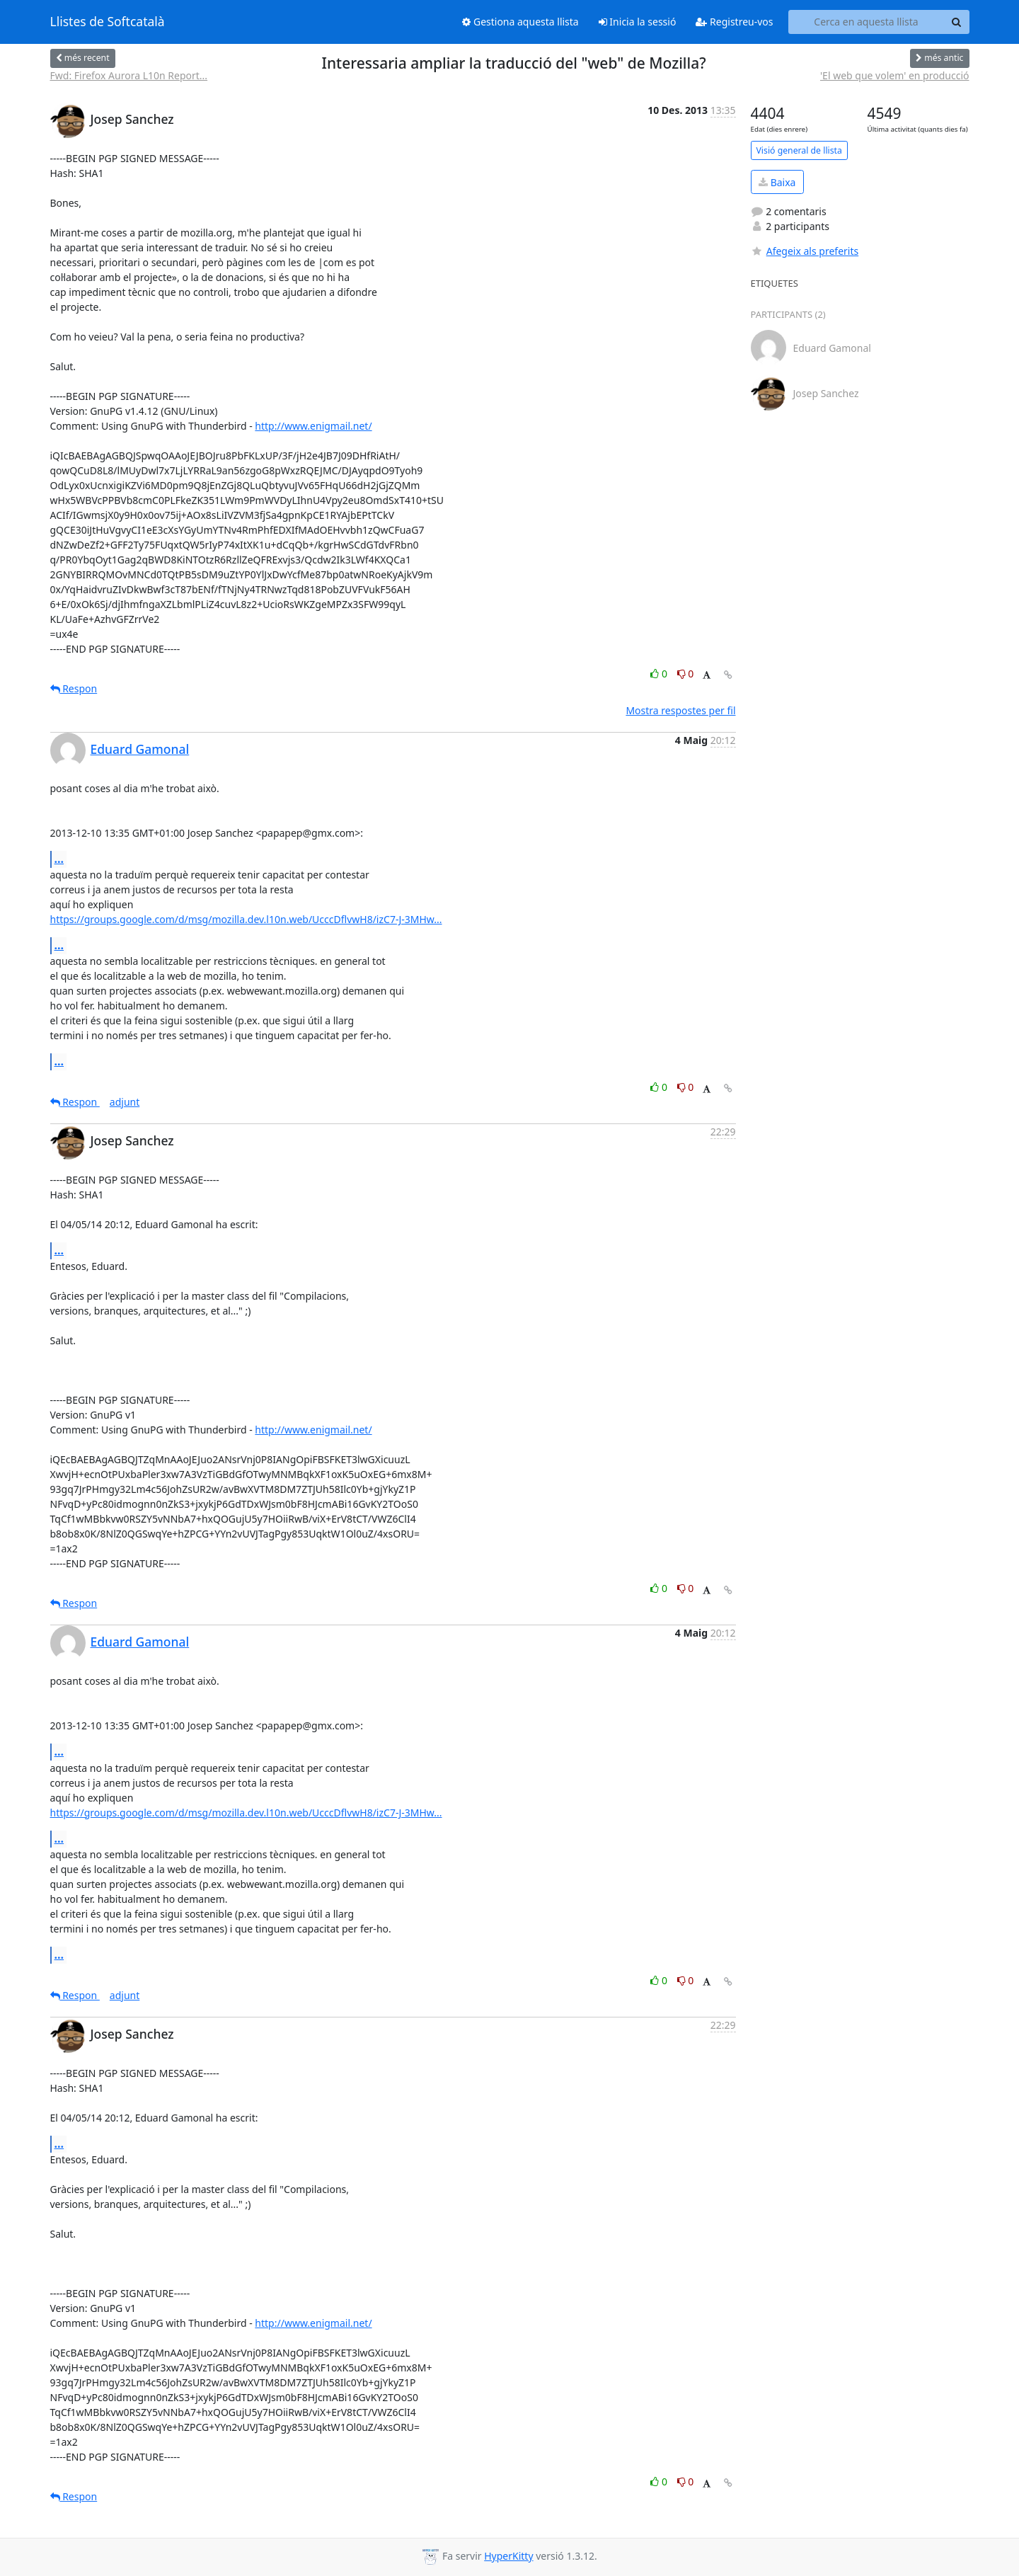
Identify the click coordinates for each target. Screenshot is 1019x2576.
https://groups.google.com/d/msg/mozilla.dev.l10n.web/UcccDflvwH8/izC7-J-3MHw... (246, 919)
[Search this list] (866, 22)
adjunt (124, 1102)
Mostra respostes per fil (680, 710)
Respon (74, 688)
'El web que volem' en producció (894, 75)
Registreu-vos (734, 21)
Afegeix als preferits (805, 251)
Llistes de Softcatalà (107, 21)
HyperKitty (508, 2556)
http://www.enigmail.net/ (313, 426)
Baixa (777, 182)
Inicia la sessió (638, 21)
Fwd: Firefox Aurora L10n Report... (129, 75)
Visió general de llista (799, 150)
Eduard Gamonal (140, 748)
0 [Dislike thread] (685, 673)
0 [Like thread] (659, 673)
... (59, 858)
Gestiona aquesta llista (520, 21)
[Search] (956, 22)
